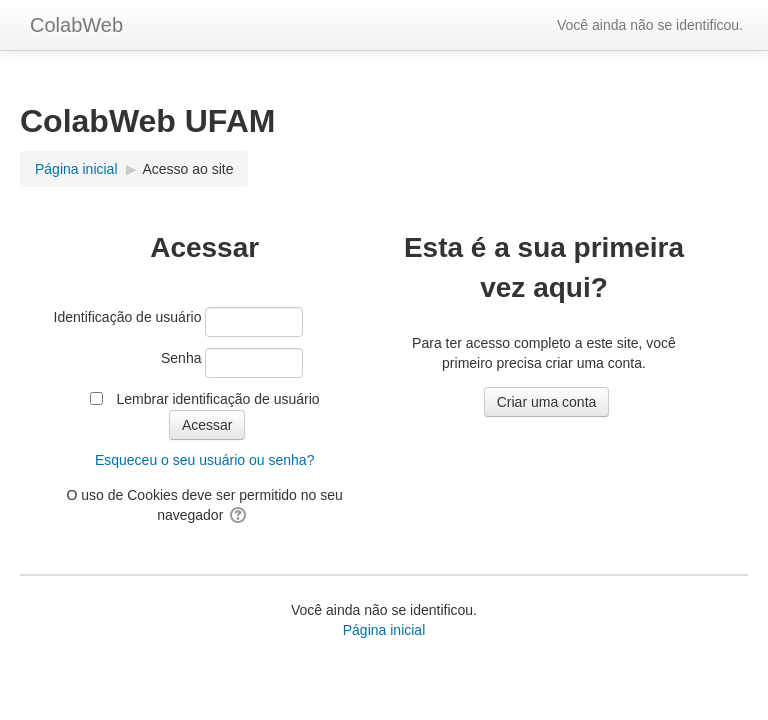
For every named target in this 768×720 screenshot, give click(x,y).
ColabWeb (76, 25)
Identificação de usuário (128, 317)
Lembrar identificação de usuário (217, 399)
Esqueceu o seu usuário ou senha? (205, 460)
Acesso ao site (187, 169)
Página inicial (384, 630)
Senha (181, 358)
